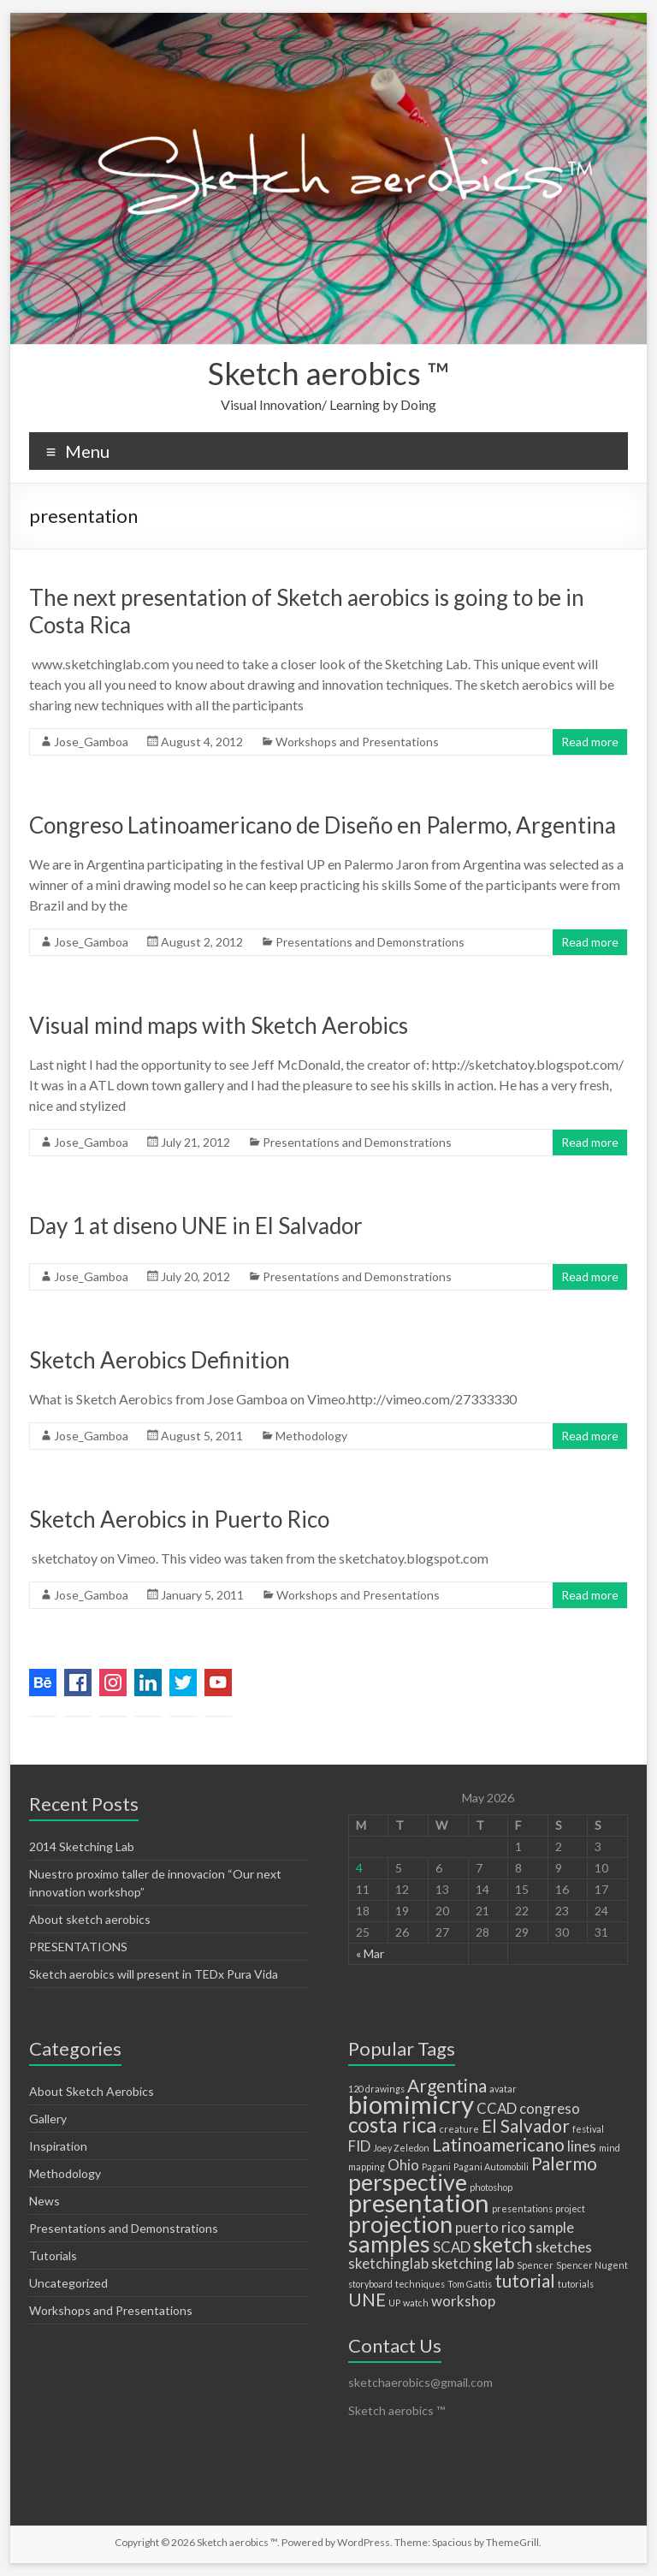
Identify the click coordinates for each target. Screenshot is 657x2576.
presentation (418, 2202)
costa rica (392, 2124)
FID (359, 2146)
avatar (503, 2088)
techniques (420, 2283)
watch (416, 2302)
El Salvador (526, 2125)
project (570, 2208)
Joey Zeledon (401, 2147)
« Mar (370, 1953)
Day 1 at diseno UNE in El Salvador (196, 1225)
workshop (463, 2301)
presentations (522, 2208)
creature (459, 2128)
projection (400, 2224)
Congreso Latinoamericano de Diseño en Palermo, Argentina (322, 825)
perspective (407, 2182)
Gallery (48, 2118)
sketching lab (472, 2263)
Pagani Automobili (491, 2166)
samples (389, 2243)
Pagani (436, 2166)
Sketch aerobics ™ (328, 373)
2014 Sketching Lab (81, 1846)
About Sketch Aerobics (91, 2091)
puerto (477, 2227)
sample (551, 2227)
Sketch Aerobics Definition (159, 1360)
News (44, 2200)
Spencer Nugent (592, 2264)
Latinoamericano (498, 2144)
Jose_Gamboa (91, 741)
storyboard (370, 2283)
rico (513, 2227)
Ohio (403, 2165)
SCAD (452, 2247)
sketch (503, 2244)
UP (394, 2302)
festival (588, 2128)
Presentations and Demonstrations (370, 942)
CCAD (496, 2108)
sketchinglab (388, 2263)
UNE (367, 2299)
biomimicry (411, 2104)
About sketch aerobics (90, 1919)
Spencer (535, 2264)
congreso (549, 2108)
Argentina (447, 2085)
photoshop (491, 2187)
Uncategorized (68, 2283)
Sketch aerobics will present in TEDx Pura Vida (153, 1974)
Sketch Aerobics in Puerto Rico (179, 1519)
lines (581, 2146)
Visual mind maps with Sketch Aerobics (218, 1025)
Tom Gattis (469, 2283)
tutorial (524, 2280)
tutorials (576, 2283)
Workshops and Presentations (357, 741)
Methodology (311, 1435)
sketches (564, 2247)
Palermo (564, 2163)
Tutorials (53, 2255)
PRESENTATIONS (78, 1946)
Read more (590, 741)
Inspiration (58, 2146)
